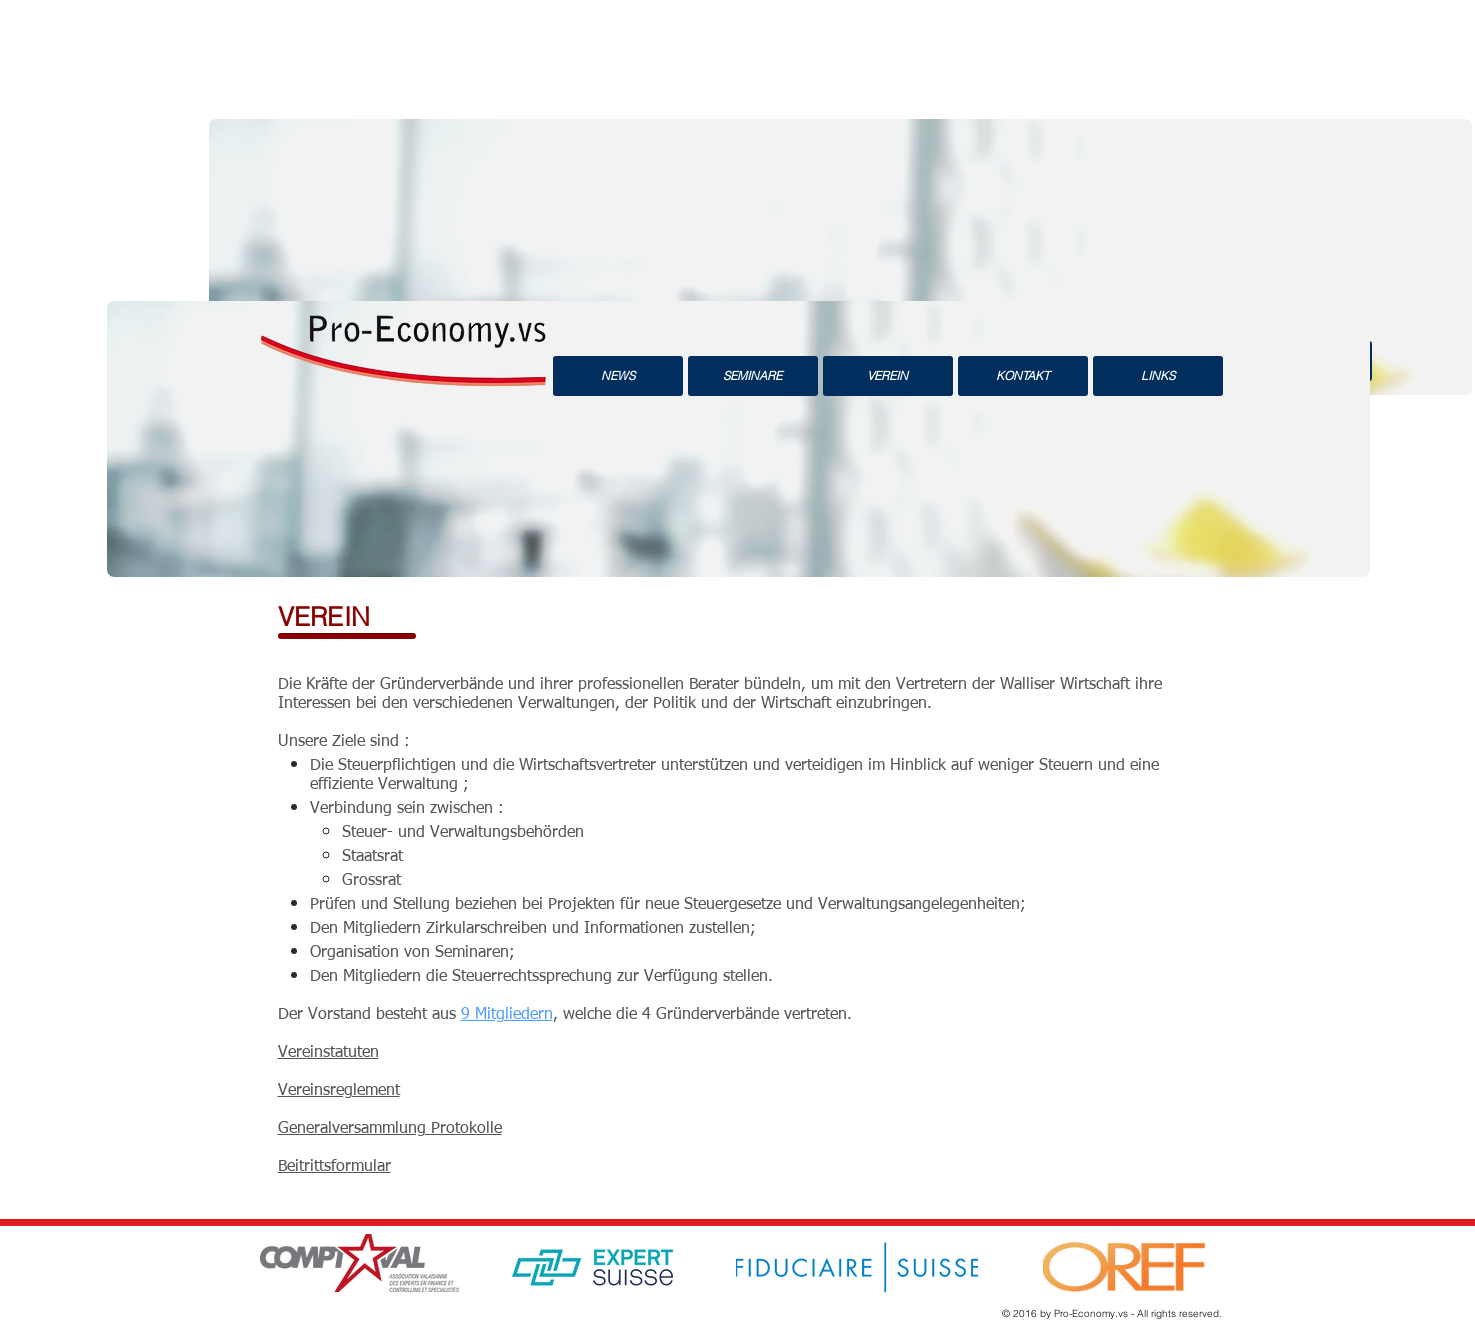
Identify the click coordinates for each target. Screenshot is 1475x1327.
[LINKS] (1158, 376)
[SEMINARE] (753, 376)
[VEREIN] (888, 376)
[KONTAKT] (1023, 376)
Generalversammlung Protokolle (390, 1129)
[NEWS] (618, 376)
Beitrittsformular (334, 1167)
